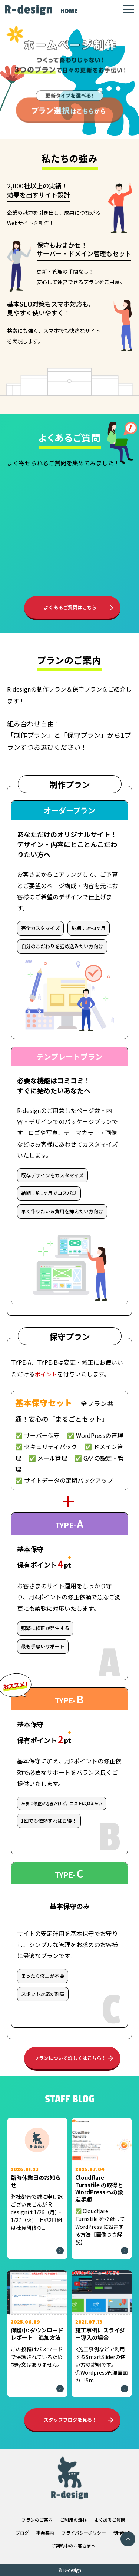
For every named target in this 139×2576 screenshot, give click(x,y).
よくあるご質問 (109, 2519)
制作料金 (122, 2532)
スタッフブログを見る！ (70, 2419)
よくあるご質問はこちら (70, 607)
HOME (68, 11)
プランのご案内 (37, 2519)
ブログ (22, 2532)
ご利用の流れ (73, 2519)
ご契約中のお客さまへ (73, 2545)
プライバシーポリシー (84, 2532)
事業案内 (45, 2532)
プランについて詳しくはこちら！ (70, 2057)
